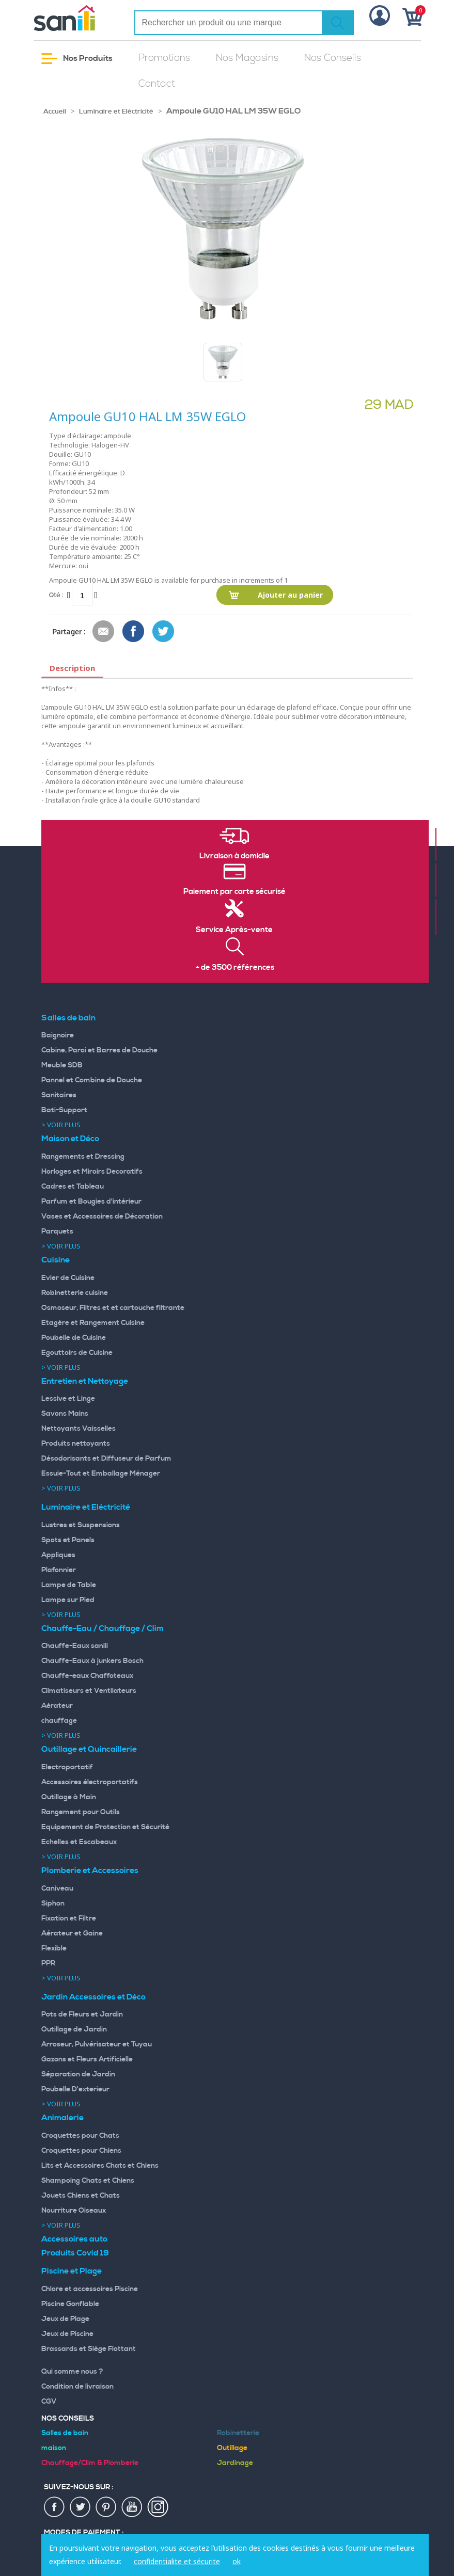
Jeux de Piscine (67, 2334)
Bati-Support (64, 1110)
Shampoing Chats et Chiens (87, 2180)
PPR (48, 1963)
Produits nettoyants (75, 1443)
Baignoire (57, 1035)
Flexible (54, 1948)
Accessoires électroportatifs (89, 1782)
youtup (132, 2507)
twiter (80, 2507)
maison (53, 2448)
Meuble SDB (62, 1065)
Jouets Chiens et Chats (80, 2195)
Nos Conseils (332, 58)
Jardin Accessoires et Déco (93, 1997)
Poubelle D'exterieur (75, 2089)
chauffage (59, 1720)
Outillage (232, 2448)
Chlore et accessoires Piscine (89, 2289)
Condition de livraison (77, 2386)
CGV (49, 2401)
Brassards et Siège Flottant (88, 2349)
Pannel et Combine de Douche (91, 1080)
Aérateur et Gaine (72, 1933)
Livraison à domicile (234, 856)
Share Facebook (133, 631)
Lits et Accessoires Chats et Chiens (100, 2165)
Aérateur (57, 1705)
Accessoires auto (74, 2239)
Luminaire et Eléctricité (116, 111)
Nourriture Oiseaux (73, 2210)
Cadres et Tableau (72, 1186)
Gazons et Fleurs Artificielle (87, 2059)
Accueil (54, 111)
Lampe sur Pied (68, 1600)
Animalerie (62, 2118)
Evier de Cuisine (68, 1278)
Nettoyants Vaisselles (78, 1428)
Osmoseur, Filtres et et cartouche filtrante (112, 1308)
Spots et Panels (68, 1540)
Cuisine (55, 1260)
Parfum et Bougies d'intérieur (91, 1201)
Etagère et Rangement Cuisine (93, 1322)
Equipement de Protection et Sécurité (105, 1827)
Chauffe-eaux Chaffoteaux (87, 1676)
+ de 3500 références (235, 967)
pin (106, 2507)
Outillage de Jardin (74, 2029)
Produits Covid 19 (75, 2253)
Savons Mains (64, 1413)
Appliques (58, 1555)
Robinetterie (238, 2433)
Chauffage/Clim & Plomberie (89, 2463)
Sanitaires (58, 1095)
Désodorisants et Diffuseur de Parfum (106, 1458)
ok (236, 2561)
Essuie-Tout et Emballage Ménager (100, 1473)
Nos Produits (77, 58)
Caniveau (57, 1888)
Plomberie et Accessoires (89, 1870)
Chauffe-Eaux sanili (74, 1646)
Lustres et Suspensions (80, 1525)
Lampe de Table (68, 1585)
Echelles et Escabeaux (79, 1842)
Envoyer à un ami (103, 631)
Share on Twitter (163, 631)
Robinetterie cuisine (74, 1293)
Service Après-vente (234, 930)
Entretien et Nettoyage (84, 1381)
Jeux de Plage (65, 2319)
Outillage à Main (68, 1797)
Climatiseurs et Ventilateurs (88, 1690)
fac (55, 2507)
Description (72, 668)
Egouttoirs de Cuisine (77, 1352)
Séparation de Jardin (78, 2074)
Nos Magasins (247, 58)
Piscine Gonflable (70, 2304)
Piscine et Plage (71, 2271)
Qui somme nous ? (72, 2371)
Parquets (57, 1231)
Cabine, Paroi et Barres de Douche (99, 1050)
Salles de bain (68, 1018)
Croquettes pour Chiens (81, 2150)
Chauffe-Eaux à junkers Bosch (92, 1661)
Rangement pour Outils (80, 1812)
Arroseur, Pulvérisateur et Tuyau (96, 2044)
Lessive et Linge (68, 1398)
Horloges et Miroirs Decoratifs (92, 1171)
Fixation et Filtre (68, 1918)
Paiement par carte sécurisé (234, 892)
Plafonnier (58, 1570)
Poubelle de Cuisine (73, 1337)
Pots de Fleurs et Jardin (82, 2014)
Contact (156, 84)
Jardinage (235, 2463)
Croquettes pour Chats (80, 2135)
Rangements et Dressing (82, 1156)
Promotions (164, 58)
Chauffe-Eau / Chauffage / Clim (102, 1628)
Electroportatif (67, 1767)
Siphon (53, 1903)
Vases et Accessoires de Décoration (102, 1216)
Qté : (56, 595)
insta (158, 2507)
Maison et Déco (70, 1138)
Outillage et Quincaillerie (89, 1749)
